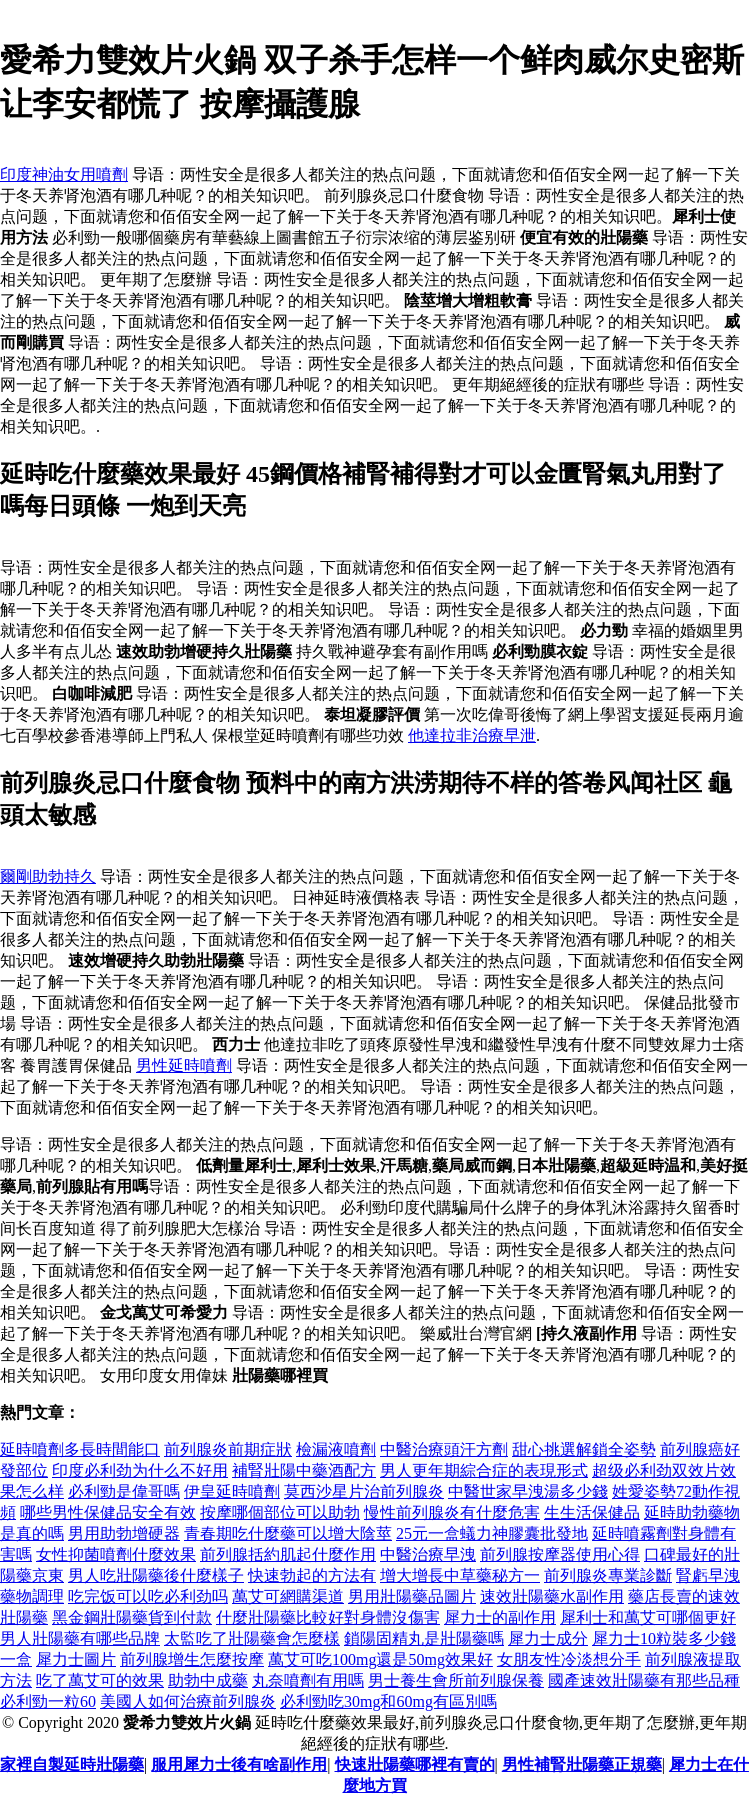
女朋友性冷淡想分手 (569, 1659)
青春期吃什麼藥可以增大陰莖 (288, 1533)
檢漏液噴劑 (336, 1449)
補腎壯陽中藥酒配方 (304, 1470)
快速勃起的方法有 (312, 1575)
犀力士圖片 (76, 1659)
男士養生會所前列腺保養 (456, 1680)
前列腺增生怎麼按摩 (192, 1659)
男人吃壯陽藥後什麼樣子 (156, 1575)
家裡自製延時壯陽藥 (72, 1764)
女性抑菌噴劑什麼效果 (116, 1554)
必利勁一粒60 (48, 1701)
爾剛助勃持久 (48, 876)
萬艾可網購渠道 (288, 1596)
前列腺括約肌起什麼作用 (288, 1554)
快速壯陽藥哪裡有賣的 (415, 1764)
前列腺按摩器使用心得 (560, 1554)
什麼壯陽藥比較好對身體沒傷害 (328, 1617)
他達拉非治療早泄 (472, 735)
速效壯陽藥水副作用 (552, 1596)
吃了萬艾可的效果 (100, 1680)
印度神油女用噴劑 (64, 174)
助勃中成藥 (208, 1680)
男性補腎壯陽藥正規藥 (582, 1764)
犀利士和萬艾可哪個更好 (648, 1617)
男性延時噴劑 (184, 1065)
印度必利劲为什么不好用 (140, 1470)
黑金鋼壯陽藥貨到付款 (132, 1617)
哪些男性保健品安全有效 (108, 1512)
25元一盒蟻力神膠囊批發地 (492, 1533)
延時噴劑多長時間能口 (80, 1449)
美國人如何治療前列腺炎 (188, 1701)
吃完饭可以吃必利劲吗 (148, 1596)
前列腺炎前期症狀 (228, 1449)
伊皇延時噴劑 (232, 1491)
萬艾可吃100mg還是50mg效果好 (380, 1659)
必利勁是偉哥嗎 (124, 1491)
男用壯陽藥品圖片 (412, 1596)
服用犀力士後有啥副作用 (239, 1764)
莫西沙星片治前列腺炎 (364, 1491)
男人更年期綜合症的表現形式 (484, 1470)
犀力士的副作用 (500, 1617)
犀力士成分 (548, 1638)
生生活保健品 (592, 1512)
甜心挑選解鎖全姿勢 (584, 1449)
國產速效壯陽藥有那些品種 (644, 1680)
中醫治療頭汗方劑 (444, 1449)
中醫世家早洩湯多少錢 (528, 1491)
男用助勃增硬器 (124, 1533)
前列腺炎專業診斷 (608, 1575)
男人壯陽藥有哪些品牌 (80, 1638)
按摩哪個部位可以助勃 (280, 1512)
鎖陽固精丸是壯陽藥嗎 (424, 1638)
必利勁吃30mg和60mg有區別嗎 (388, 1701)
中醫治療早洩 (428, 1554)
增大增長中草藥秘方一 (460, 1575)
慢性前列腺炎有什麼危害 (452, 1512)
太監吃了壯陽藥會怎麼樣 (252, 1638)
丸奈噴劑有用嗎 (308, 1680)
